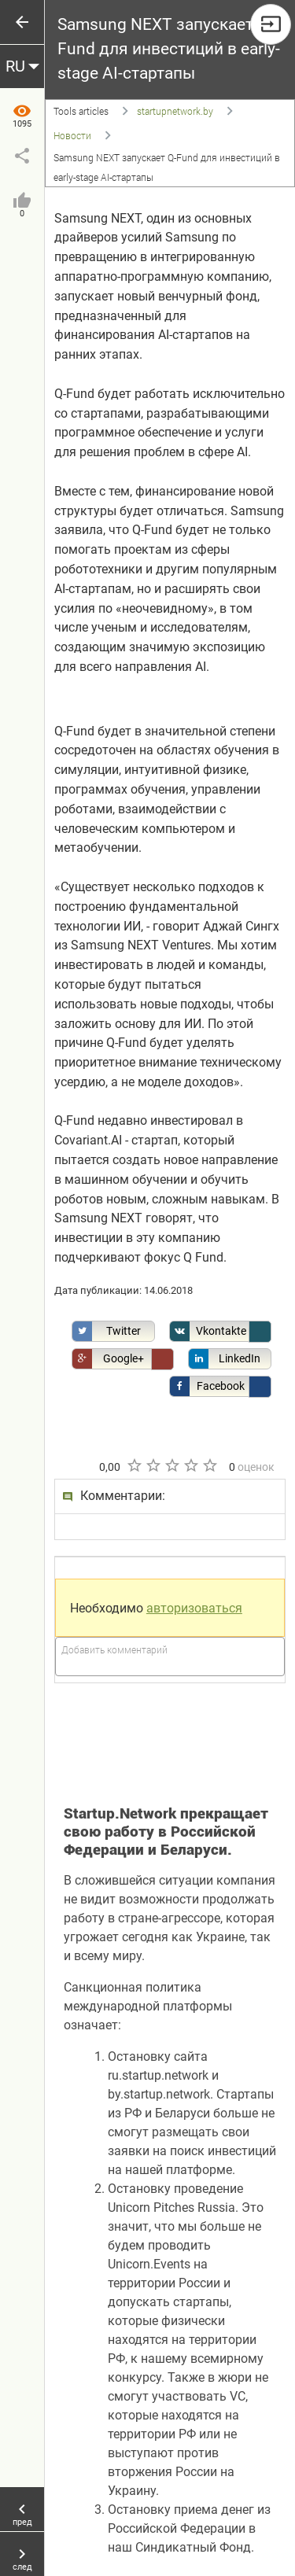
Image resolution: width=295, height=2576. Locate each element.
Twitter (106, 1331)
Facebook (207, 1386)
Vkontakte (208, 1331)
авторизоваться (194, 1608)
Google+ (108, 1359)
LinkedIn (224, 1359)
